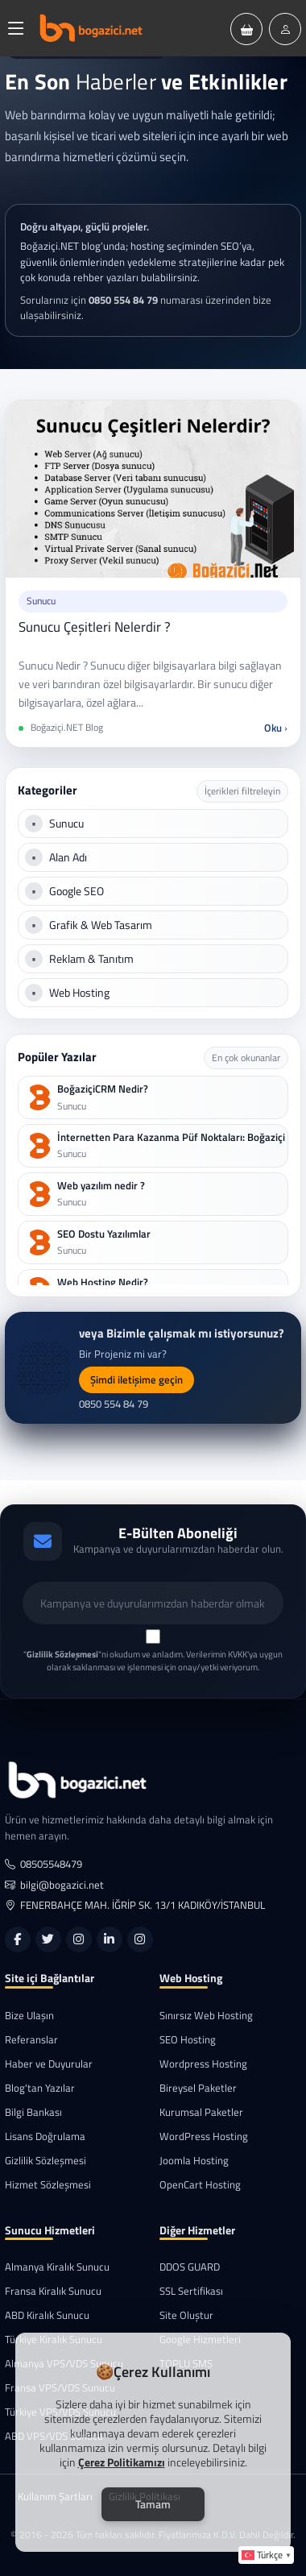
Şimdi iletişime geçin (136, 1379)
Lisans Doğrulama (45, 2136)
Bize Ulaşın (29, 2015)
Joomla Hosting (194, 2160)
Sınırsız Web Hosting (206, 2015)
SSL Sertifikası (191, 2291)
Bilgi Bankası (33, 2112)
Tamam (153, 2503)
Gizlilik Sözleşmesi (45, 2160)
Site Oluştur (186, 2315)
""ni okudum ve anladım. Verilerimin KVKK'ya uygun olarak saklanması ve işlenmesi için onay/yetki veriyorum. (153, 1661)
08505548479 (43, 1864)
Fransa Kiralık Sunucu (53, 2291)
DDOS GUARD (189, 2267)
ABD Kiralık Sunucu (47, 2315)
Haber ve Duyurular (49, 2064)
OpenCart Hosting (200, 2184)
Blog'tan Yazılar (40, 2088)
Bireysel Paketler (198, 2088)
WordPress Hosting (203, 2136)
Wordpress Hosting (203, 2064)
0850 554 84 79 (113, 1404)
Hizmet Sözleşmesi (48, 2184)
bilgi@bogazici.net (54, 1885)
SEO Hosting (187, 2039)
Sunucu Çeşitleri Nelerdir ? (95, 627)
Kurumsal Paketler (201, 2112)
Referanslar (31, 2039)
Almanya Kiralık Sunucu (57, 2267)
